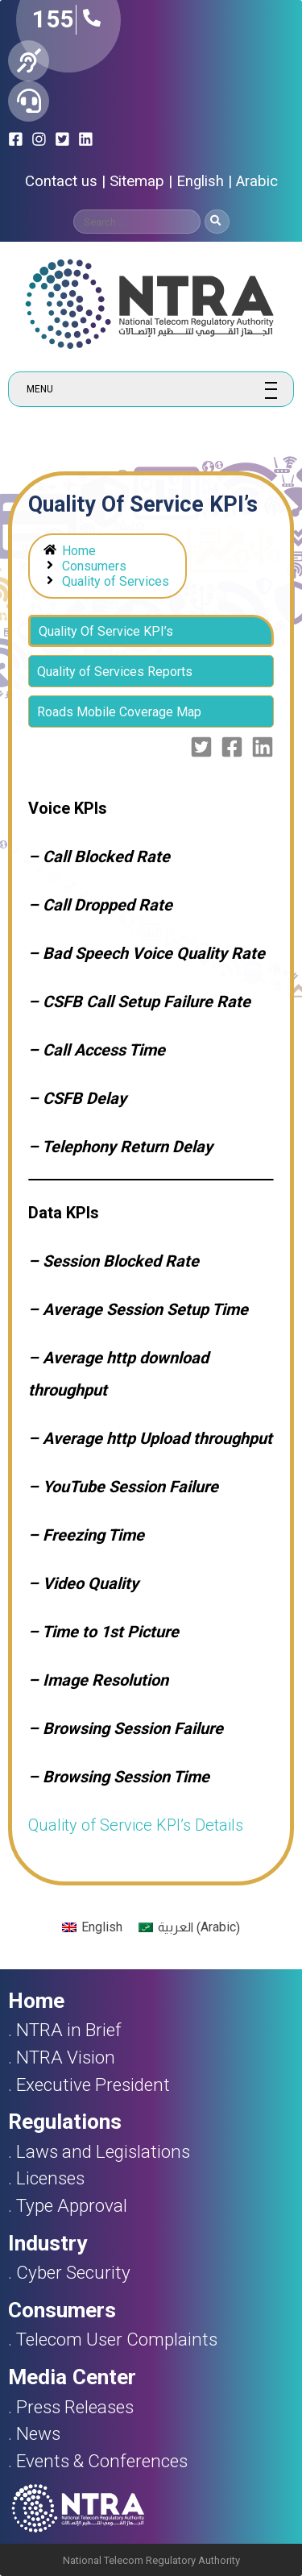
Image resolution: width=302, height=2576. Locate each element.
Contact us (61, 181)
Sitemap (137, 181)
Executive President (93, 2084)
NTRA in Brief (69, 2029)
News (38, 2433)
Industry (47, 2243)
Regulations (65, 2121)
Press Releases (75, 2406)
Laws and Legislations (103, 2151)
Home (79, 550)
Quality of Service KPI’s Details (135, 1825)
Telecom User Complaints (116, 2339)
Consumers (94, 566)
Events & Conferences (102, 2460)
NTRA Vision (65, 2057)
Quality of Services (115, 581)
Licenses (50, 2177)
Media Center (72, 2377)
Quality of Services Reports (114, 671)
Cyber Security (73, 2272)
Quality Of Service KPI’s (106, 631)
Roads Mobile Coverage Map (119, 712)
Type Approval (71, 2205)
